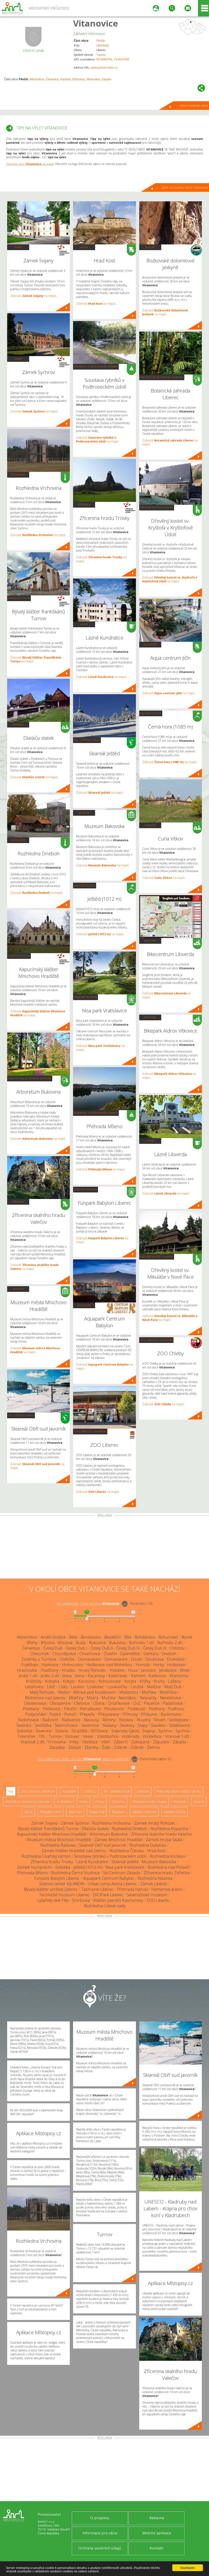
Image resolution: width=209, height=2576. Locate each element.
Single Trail (96, 1811)
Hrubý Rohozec (92, 1670)
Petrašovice (90, 1708)
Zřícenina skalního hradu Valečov (161, 1834)
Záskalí (74, 1747)
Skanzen (18, 724)
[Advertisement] (104, 1548)
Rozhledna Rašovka (58, 1845)
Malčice (154, 1686)
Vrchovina (57, 1742)
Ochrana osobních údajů (99, 2548)
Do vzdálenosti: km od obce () (83, 1759)
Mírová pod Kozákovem (94, 1692)
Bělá (73, 1637)
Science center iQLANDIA (61, 1883)
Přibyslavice (108, 1714)
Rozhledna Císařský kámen (46, 1856)
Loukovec (95, 1686)
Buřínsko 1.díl (141, 1642)
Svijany (148, 1731)
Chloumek (39, 1653)
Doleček (67, 1659)
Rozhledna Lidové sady (104, 1906)
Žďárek (120, 1747)
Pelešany (31, 1708)
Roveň (159, 1720)
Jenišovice (168, 1670)
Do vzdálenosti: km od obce (88, 1603)
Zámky (18, 247)
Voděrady (130, 1736)
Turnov (101, 55)
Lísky (63, 1686)
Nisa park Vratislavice (125, 1867)
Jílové (184, 1670)
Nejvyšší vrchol (84, 885)
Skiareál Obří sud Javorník (102, 1845)
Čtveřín (110, 1653)
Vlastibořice (107, 1736)
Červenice (52, 79)
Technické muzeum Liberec (64, 1894)
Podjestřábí (35, 1714)
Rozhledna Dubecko (148, 1845)
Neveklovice (170, 1697)
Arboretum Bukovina (109, 1834)
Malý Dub (173, 1686)
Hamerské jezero (166, 1889)
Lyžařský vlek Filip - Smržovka (63, 1900)
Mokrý (92, 1697)
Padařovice (173, 1703)
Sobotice (24, 1731)
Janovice (148, 1670)
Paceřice (151, 1703)
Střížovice (78, 79)
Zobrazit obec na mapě (30, 164)
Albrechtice (37, 79)
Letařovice (34, 1686)
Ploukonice (114, 1708)
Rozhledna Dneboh (129, 1828)
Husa (133, 1670)
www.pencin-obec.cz (104, 67)
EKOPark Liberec (108, 1894)
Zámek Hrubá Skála (164, 1839)
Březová (65, 1642)
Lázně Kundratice (92, 1861)
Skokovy (127, 1725)
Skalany (109, 1725)
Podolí (55, 1714)
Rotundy (180, 1801)
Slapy (143, 1725)
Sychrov (165, 1731)
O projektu (99, 2517)
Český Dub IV (155, 1648)
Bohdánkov (145, 1637)
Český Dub (52, 1648)
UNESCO (89, 1791)
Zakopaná (140, 1742)
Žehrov (153, 1747)
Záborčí (121, 1742)
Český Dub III (128, 1648)
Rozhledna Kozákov (167, 1856)
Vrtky (74, 1742)
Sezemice (90, 1725)
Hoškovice (176, 1664)
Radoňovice (28, 1720)
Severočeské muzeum (147, 1894)
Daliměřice (130, 1653)
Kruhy (159, 1681)
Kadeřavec (118, 1675)
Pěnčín (100, 40)
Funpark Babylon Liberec (56, 1878)
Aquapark (84, 1305)
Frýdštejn (29, 1664)
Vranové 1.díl (177, 1736)
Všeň (105, 1742)
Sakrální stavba (19, 598)
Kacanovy (96, 1675)
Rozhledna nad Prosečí (169, 1867)
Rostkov (126, 1720)
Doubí (136, 1659)
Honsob (143, 1664)
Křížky (145, 1681)
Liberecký (102, 45)
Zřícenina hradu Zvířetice (167, 1872)
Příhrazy (130, 1714)
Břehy (32, 1642)
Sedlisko (24, 1725)
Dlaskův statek (95, 1828)
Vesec (88, 1736)
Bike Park (150, 941)
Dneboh (169, 1653)
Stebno (61, 1731)
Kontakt (157, 2548)
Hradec (68, 1670)
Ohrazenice (60, 1703)
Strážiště (79, 1731)
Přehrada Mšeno (32, 1872)
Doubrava (154, 1659)
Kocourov (86, 1681)
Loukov (77, 1686)
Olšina (98, 1703)
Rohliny (109, 1720)
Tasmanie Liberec (97, 1889)
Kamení (65, 79)
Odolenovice (35, 1703)
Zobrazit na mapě (33, 296)
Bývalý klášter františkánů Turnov (48, 1828)
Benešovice (91, 1637)
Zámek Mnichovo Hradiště (118, 1839)
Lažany (174, 1681)
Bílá (128, 1637)
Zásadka (57, 1747)
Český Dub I (76, 1648)
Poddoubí (136, 1708)
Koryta (130, 1681)
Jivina (67, 1675)
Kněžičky (34, 1681)
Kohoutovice (110, 1681)
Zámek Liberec (153, 1883)
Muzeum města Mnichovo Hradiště (59, 1839)
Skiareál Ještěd (125, 1861)
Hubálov (117, 1670)
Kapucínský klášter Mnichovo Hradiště (51, 1834)
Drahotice (176, 1659)
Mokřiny (76, 1697)
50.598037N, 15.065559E (112, 59)
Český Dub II (102, 1648)
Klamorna (179, 1675)
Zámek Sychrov (75, 1823)
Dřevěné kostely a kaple (156, 507)
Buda (81, 1642)
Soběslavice (179, 1725)
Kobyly (69, 1681)
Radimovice (171, 1714)
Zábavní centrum (85, 997)
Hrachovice (27, 1670)
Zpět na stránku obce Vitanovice (184, 187)
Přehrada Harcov (132, 1889)
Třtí (42, 1736)
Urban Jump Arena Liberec (112, 1883)
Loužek (137, 1686)
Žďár (106, 1747)
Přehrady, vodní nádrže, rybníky (96, 366)
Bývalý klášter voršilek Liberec (51, 1889)
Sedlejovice (179, 1720)
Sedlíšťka (43, 1725)
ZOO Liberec (158, 1900)
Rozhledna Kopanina (169, 1828)
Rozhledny (18, 474)
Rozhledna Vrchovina (111, 1823)
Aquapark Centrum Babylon (108, 1878)
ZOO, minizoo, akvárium (90, 1431)
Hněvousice (72, 1664)
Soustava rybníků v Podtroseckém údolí (110, 1856)
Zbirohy (91, 1747)
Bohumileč (168, 1637)
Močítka (149, 1692)
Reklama (156, 2517)
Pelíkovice (51, 1708)
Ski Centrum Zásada (121, 1872)
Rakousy (91, 1720)
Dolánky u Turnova (39, 1659)
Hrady (84, 247)
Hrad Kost (156, 1850)
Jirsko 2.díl (50, 1675)
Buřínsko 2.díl (169, 1642)
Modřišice (168, 1692)
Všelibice (90, 1742)
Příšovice (149, 1714)
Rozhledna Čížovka (127, 1850)
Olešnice (82, 1703)
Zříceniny (18, 1201)
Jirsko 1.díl (28, 1675)
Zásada (106, 79)
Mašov (64, 1692)
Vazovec (72, 1736)
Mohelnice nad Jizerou (45, 1697)
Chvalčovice (89, 1653)
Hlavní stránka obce (193, 105)
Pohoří (70, 1714)
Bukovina (97, 1642)
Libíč (51, 1686)
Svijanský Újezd (125, 1731)
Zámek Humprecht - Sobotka (43, 1867)
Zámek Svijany (44, 1823)
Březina (47, 1642)
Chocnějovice (64, 1653)
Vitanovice (95, 23)
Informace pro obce (99, 2532)
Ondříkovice (119, 1703)
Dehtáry (150, 1653)
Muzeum (18, 1289)
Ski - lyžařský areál (21, 1415)
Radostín (50, 1720)
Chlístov (177, 1648)
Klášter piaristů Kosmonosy (118, 1900)
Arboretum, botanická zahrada (29, 1078)
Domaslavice (89, 1659)
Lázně (84, 624)
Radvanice (71, 1720)
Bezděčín (112, 1637)
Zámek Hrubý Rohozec (155, 1823)
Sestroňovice (66, 1725)
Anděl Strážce (53, 1637)
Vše (10, 1791)
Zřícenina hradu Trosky (52, 1861)
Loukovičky (117, 1686)
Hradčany (49, 1670)
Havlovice (50, 1664)
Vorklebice (152, 1736)
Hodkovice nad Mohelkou (109, 1664)
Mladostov (128, 1692)
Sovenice (44, 1731)
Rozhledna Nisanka (155, 1878)
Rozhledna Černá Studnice (75, 1872)
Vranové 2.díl (32, 1742)
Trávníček (26, 1736)
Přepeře (87, 1714)
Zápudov (161, 1742)
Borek (187, 1637)
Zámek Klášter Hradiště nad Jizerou (73, 1850)
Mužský (108, 1697)
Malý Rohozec (42, 1692)
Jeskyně (150, 247)
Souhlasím (187, 2568)
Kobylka (52, 1681)
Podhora (157, 1708)
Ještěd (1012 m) (88, 1867)
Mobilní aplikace (156, 2532)
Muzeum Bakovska (159, 1861)
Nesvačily (148, 1697)
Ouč (137, 1703)
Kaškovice (157, 1675)
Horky (158, 1664)
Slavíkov (158, 1725)
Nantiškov (127, 1697)
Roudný (144, 1720)
